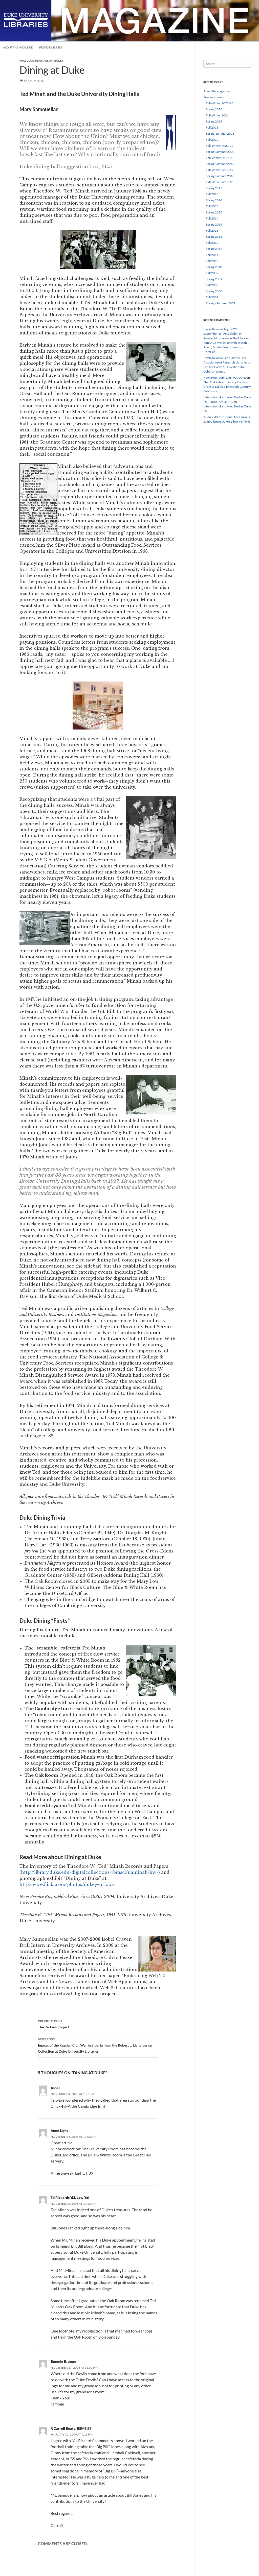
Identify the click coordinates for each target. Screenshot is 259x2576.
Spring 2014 (214, 224)
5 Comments (34, 81)
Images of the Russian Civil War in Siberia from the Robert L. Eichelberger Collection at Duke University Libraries (98, 2044)
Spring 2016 (214, 200)
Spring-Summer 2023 (220, 133)
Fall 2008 (26, 60)
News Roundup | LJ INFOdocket (224, 377)
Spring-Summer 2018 (220, 176)
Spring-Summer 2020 (220, 152)
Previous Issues (50, 47)
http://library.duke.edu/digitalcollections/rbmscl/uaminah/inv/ (89, 1872)
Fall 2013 (212, 230)
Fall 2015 (212, 206)
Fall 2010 (212, 261)
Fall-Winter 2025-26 (219, 103)
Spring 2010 (214, 267)
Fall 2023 (212, 127)
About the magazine (18, 47)
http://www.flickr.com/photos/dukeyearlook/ (67, 1884)
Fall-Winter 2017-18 (219, 182)
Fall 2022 (212, 139)
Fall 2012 (212, 243)
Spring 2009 (214, 279)
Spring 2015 (214, 212)
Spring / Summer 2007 (220, 303)
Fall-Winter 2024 (217, 115)
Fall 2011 (212, 255)
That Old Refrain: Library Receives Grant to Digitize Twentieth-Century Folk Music (227, 386)
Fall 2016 (212, 194)
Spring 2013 (214, 236)
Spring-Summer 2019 (220, 164)
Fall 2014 (212, 218)
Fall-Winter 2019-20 (219, 158)
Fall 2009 (212, 273)
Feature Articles (49, 60)
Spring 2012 (214, 249)
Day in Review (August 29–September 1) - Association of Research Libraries (222, 333)
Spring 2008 (214, 291)
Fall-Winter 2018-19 (219, 170)
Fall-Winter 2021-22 (219, 146)
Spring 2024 (214, 121)
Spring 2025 (214, 109)
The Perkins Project (98, 2023)
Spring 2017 (214, 188)
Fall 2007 (212, 297)
